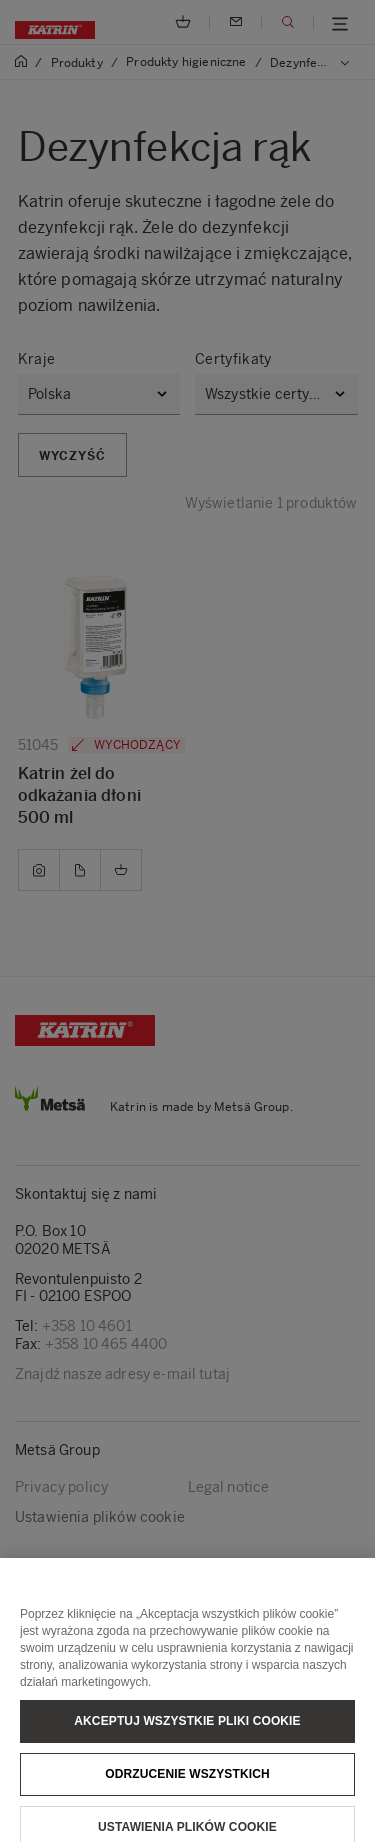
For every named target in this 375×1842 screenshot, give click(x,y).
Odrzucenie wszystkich (187, 1789)
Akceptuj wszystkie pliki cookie (187, 1736)
